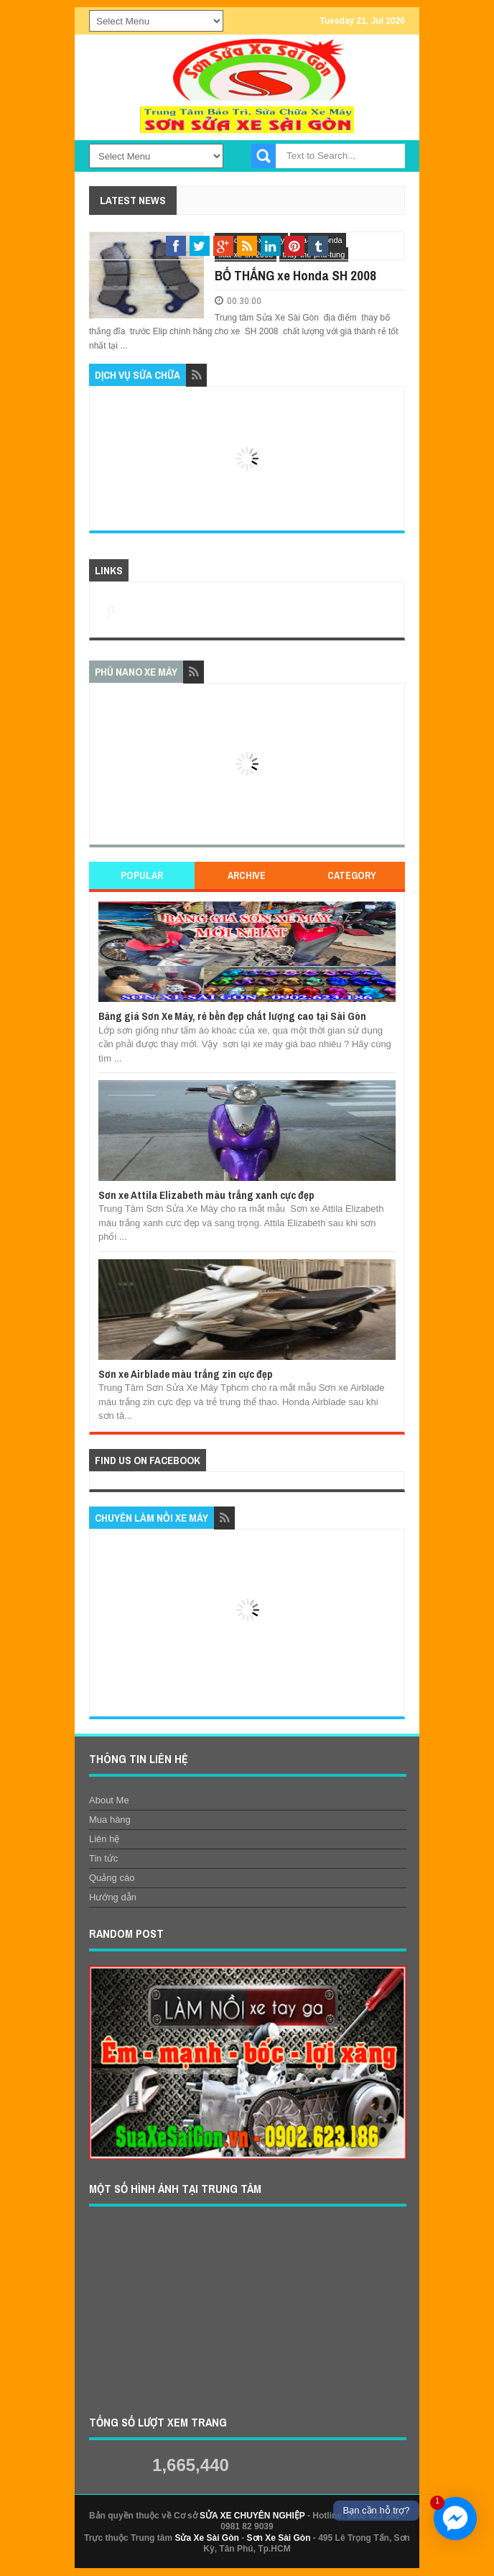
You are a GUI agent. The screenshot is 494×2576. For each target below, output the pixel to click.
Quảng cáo (111, 1877)
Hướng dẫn (112, 1897)
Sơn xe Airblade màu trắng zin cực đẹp (185, 1373)
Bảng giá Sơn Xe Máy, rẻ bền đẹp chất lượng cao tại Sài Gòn (232, 1016)
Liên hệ (104, 1839)
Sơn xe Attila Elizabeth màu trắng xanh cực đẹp (206, 1194)
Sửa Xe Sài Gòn (206, 2538)
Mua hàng (110, 1819)
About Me (109, 1800)
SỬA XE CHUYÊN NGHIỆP (252, 2516)
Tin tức (103, 1858)
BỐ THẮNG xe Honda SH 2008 (295, 275)
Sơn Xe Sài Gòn (279, 2538)
